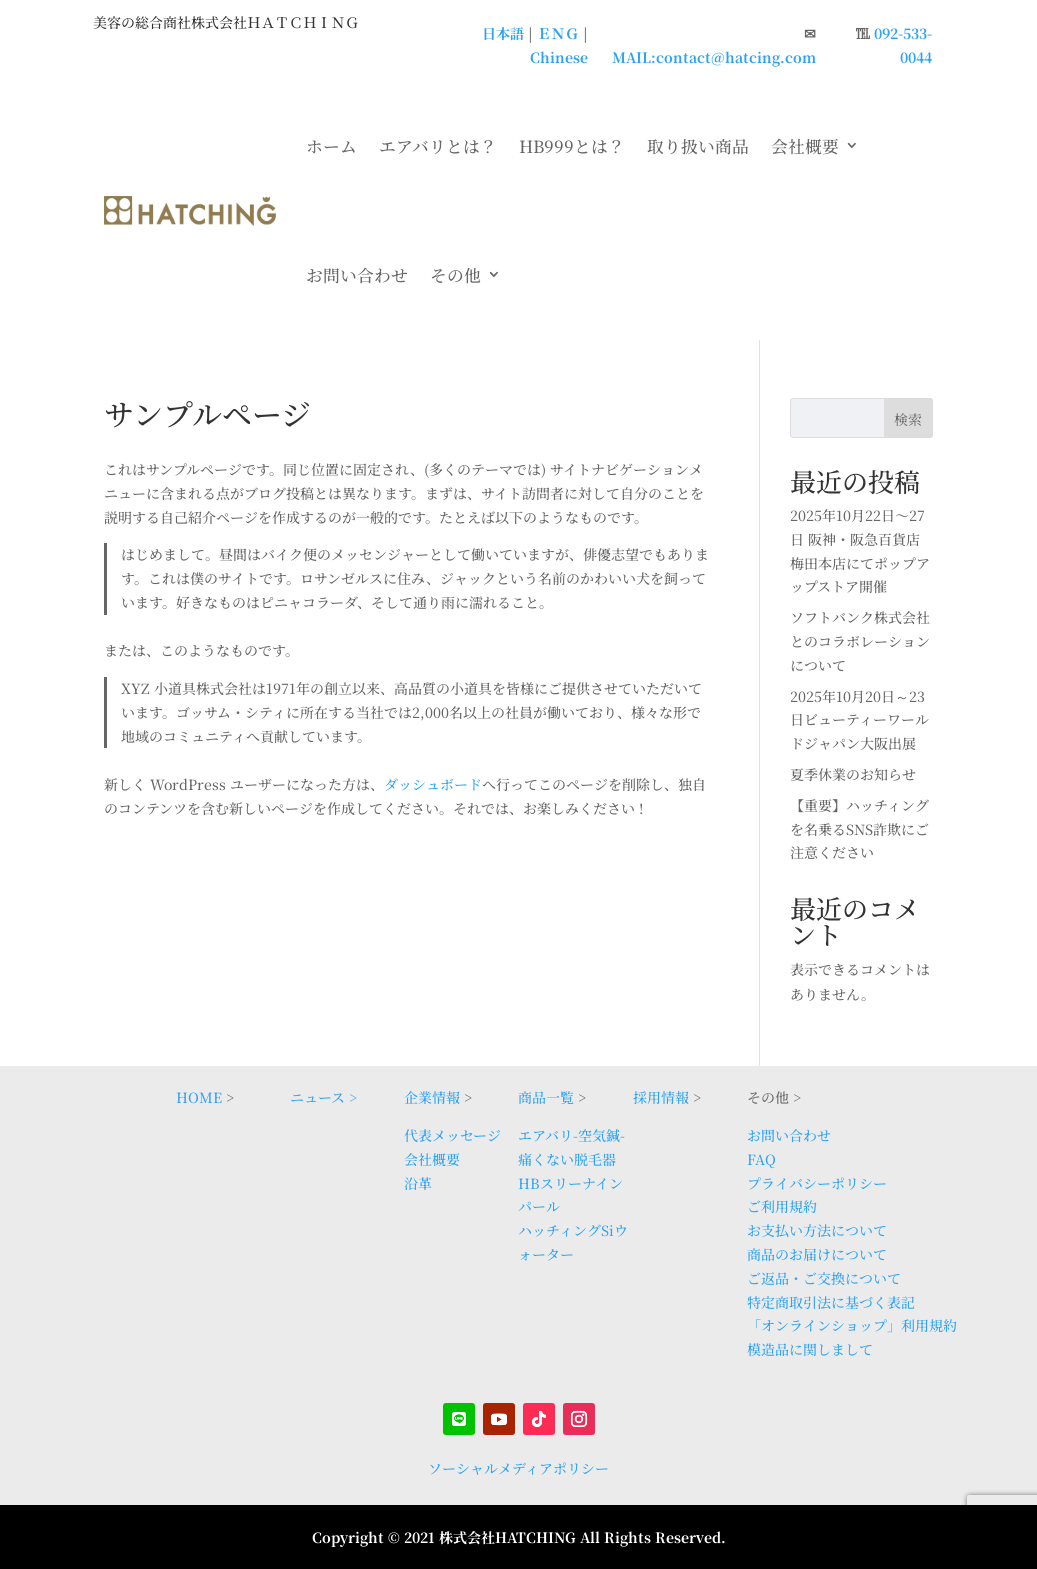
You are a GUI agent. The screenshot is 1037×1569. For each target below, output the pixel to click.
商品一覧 (546, 1097)
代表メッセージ (452, 1135)
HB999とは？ (572, 146)
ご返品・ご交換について (824, 1278)
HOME (199, 1097)
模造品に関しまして (810, 1349)
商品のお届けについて (817, 1254)
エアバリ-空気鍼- (571, 1135)
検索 (908, 419)
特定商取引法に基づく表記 (831, 1302)
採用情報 (661, 1097)
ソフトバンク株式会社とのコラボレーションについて (860, 641)
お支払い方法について (817, 1230)
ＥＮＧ (558, 33)
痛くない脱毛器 (567, 1159)
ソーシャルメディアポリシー (518, 1468)
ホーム (331, 146)
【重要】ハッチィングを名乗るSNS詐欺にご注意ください (859, 829)
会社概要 (805, 146)
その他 (455, 275)
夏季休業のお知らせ (853, 774)
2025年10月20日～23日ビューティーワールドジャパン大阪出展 (859, 720)
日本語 (503, 33)
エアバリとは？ (438, 146)
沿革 (418, 1183)
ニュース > (323, 1097)
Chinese (559, 57)
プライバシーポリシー (817, 1183)
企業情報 (432, 1097)
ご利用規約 (782, 1206)
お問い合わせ (357, 275)
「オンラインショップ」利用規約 (852, 1325)
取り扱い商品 (698, 146)
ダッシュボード (433, 784)
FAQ (761, 1159)
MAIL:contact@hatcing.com (714, 57)
